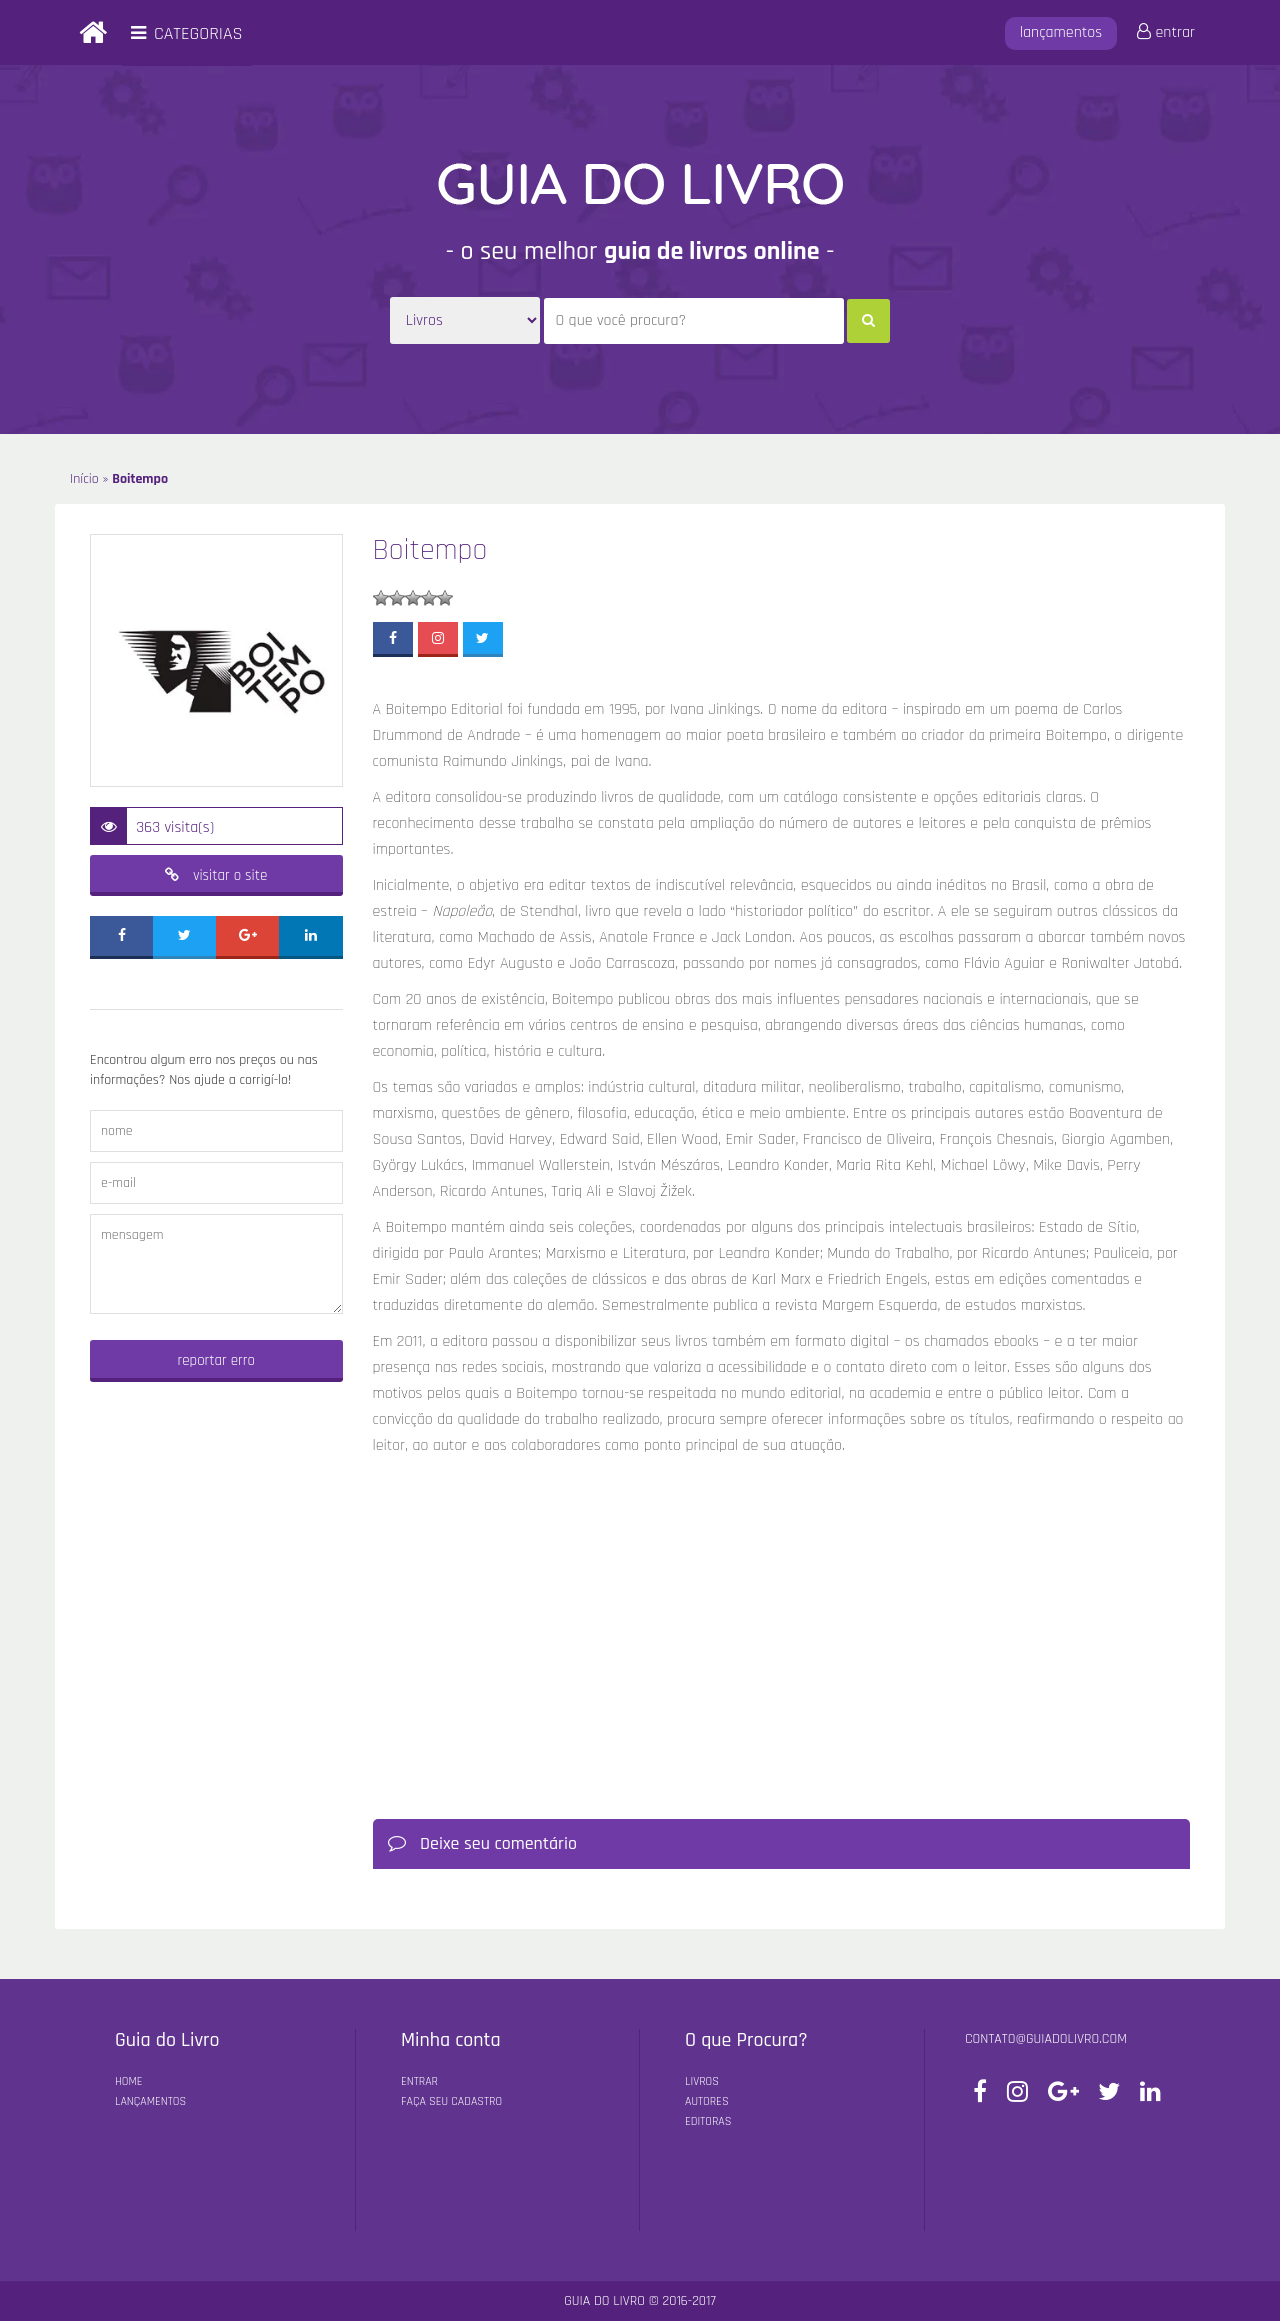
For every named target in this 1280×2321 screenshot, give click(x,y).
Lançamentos (150, 2101)
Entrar (419, 2081)
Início (84, 479)
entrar (1166, 32)
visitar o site (216, 875)
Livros (702, 2081)
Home (129, 2081)
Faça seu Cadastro (451, 2101)
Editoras (708, 2121)
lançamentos (1061, 32)
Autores (707, 2101)
